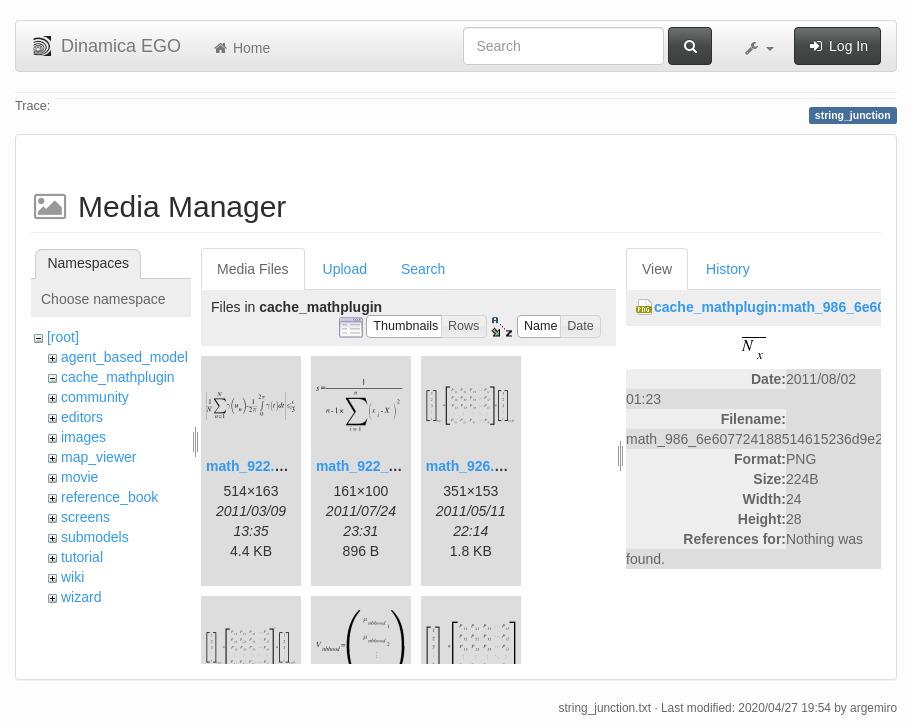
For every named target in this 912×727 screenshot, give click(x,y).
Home (240, 48)
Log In (837, 46)
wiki (72, 577)
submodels (95, 537)
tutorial (82, 557)
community (95, 397)
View (657, 269)
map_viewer (98, 457)
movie (79, 477)
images (83, 437)
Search (423, 269)
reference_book (109, 497)
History (728, 269)
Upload (345, 269)
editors (82, 417)
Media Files (253, 269)
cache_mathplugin (118, 377)
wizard (81, 597)
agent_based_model (124, 357)
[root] (63, 337)
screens (85, 517)
